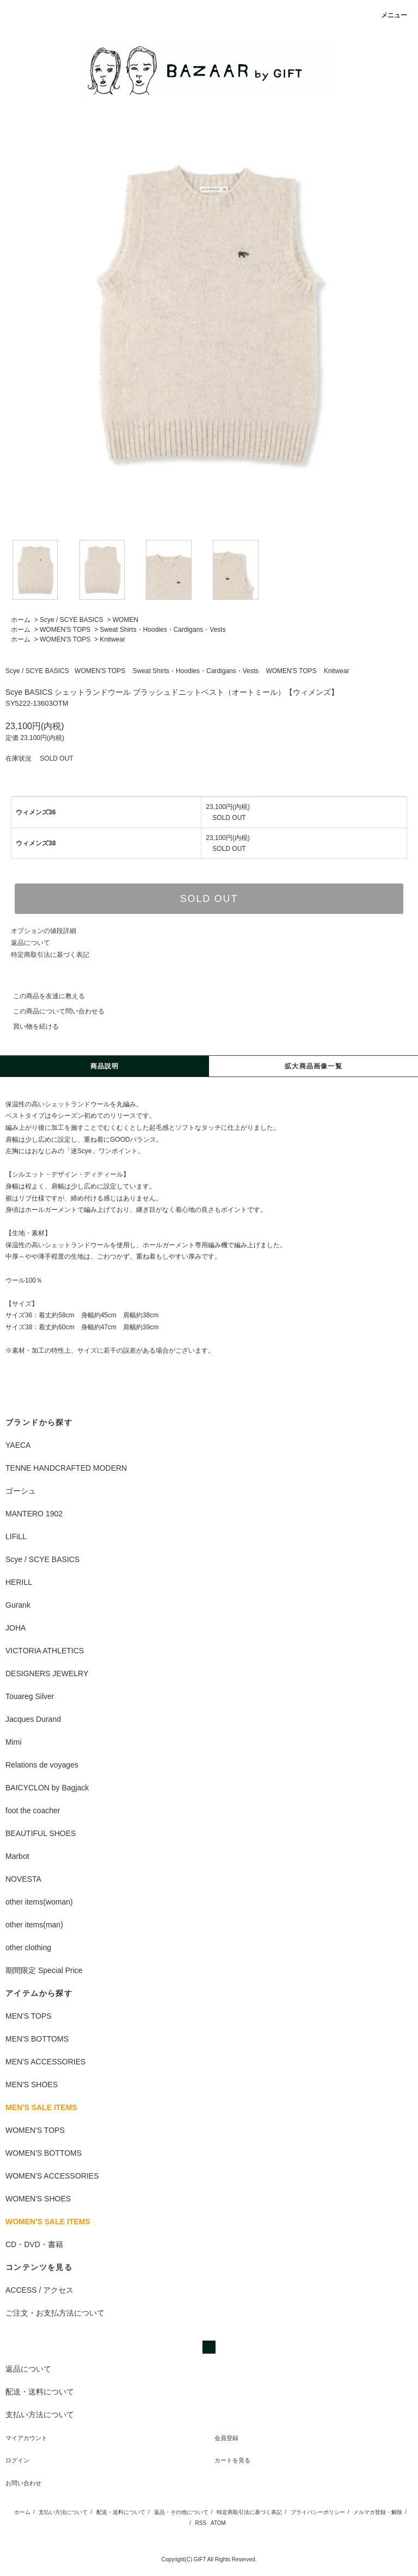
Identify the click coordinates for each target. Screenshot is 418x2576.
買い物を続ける (29, 1026)
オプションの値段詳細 (43, 931)
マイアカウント (26, 2438)
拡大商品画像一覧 (313, 1066)
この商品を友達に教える (42, 996)
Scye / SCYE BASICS (71, 620)
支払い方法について (63, 2512)
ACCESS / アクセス (39, 2290)
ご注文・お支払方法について (54, 2313)
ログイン (17, 2460)
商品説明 (104, 1066)
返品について (30, 943)
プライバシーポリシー (318, 2512)
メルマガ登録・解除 (377, 2512)
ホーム (20, 620)
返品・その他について (181, 2512)
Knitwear (112, 639)
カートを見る (232, 2460)
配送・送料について (120, 2512)
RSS (201, 2523)
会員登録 (226, 2438)
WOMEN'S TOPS (65, 629)
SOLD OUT (209, 898)
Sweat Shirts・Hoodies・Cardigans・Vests (162, 629)
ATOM (218, 2523)
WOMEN (125, 620)
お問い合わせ (23, 2483)
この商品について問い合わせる (52, 1011)
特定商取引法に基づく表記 (50, 955)
